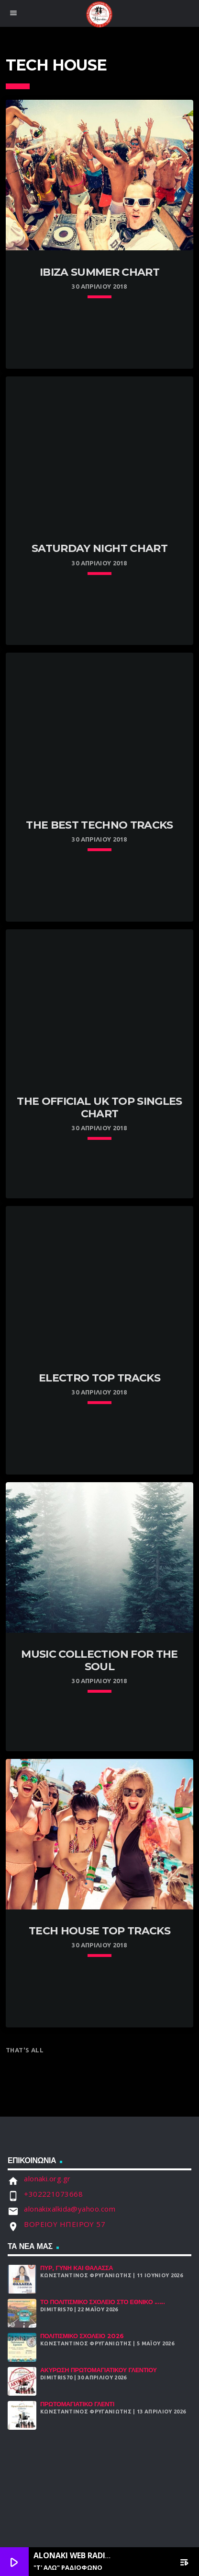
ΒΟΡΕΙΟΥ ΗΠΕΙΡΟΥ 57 (64, 2224)
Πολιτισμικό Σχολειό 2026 (82, 2336)
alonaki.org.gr (47, 2178)
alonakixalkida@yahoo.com (69, 2208)
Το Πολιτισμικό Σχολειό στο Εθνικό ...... (102, 2302)
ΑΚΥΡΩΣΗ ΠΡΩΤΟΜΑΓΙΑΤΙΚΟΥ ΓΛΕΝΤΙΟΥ (98, 2370)
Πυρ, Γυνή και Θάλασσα (76, 2268)
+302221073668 (53, 2194)
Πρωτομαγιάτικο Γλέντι (77, 2404)
